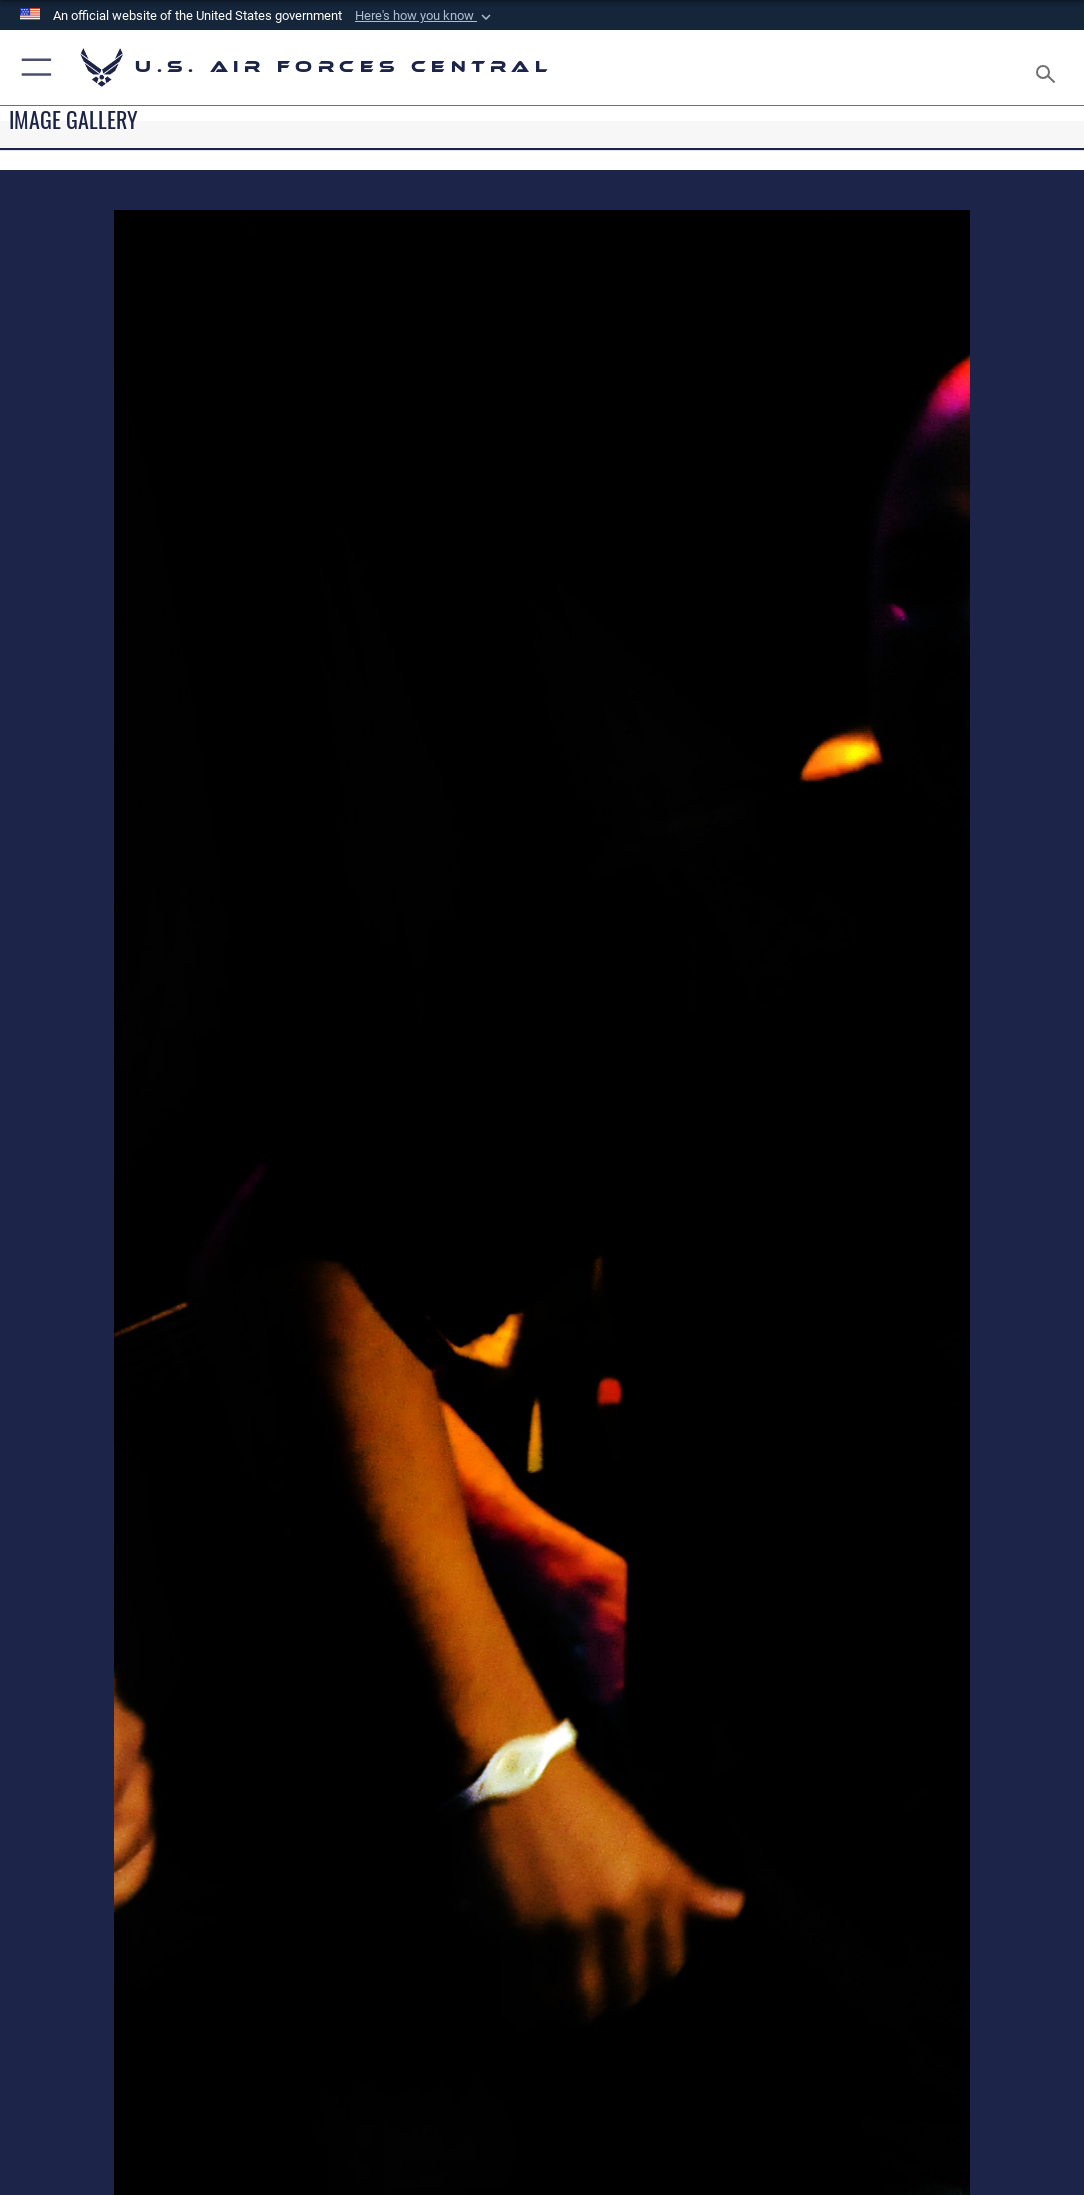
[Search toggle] (1049, 68)
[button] (425, 16)
